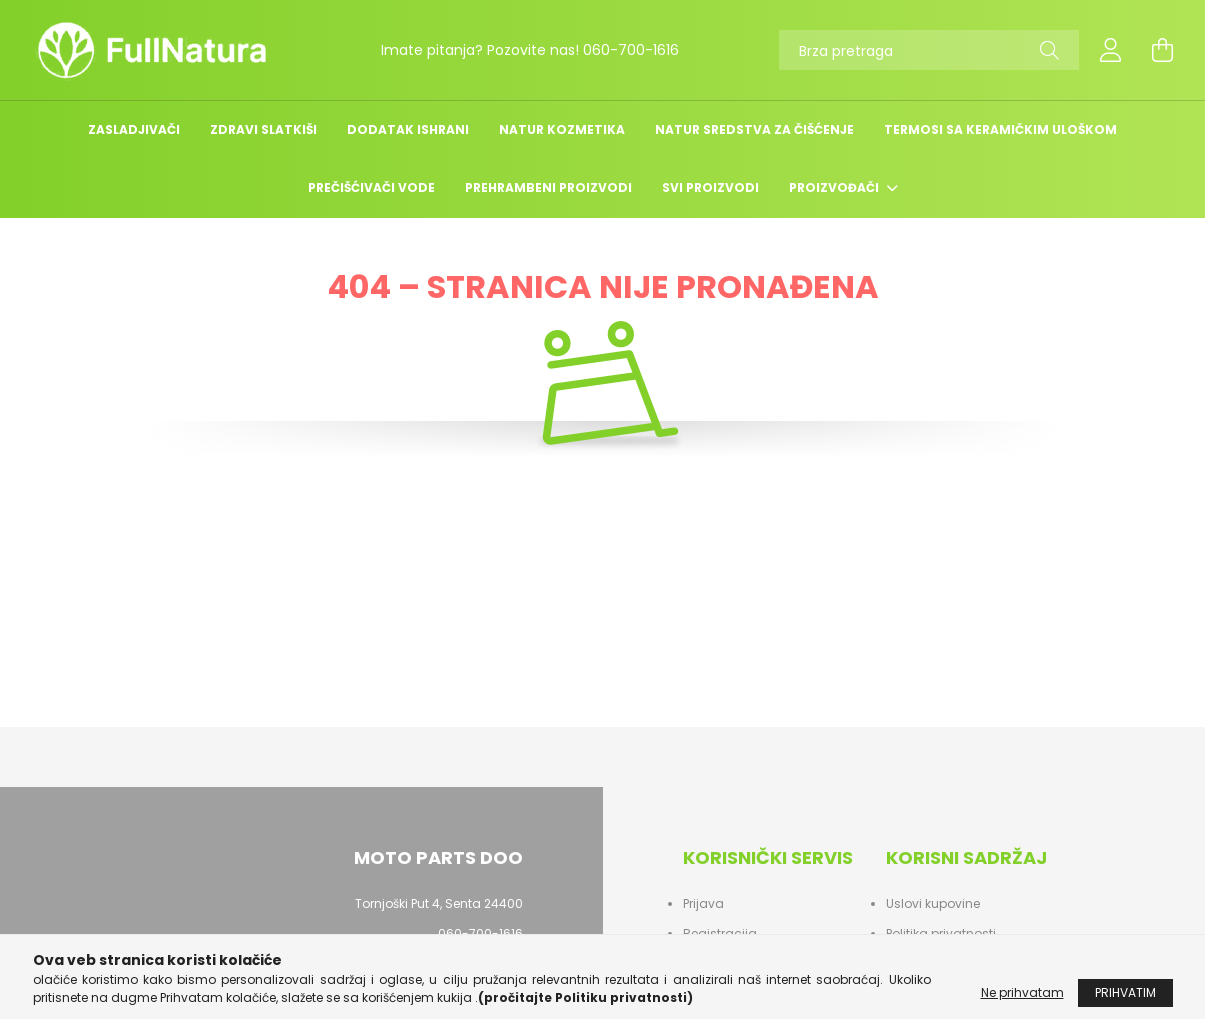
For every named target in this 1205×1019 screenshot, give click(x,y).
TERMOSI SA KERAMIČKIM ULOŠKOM (1000, 129)
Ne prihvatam (1022, 1001)
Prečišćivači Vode (371, 187)
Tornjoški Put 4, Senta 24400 (439, 903)
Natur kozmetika (562, 129)
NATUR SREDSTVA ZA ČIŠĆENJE (754, 129)
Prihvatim (1125, 1001)
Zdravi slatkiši (263, 129)
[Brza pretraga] (929, 50)
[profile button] (1111, 50)
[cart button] (1163, 50)
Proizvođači (835, 187)
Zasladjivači (134, 129)
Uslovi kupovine (933, 904)
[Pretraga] (1049, 50)
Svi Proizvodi (710, 187)
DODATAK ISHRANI (408, 129)
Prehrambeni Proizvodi (548, 187)
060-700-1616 (631, 50)
